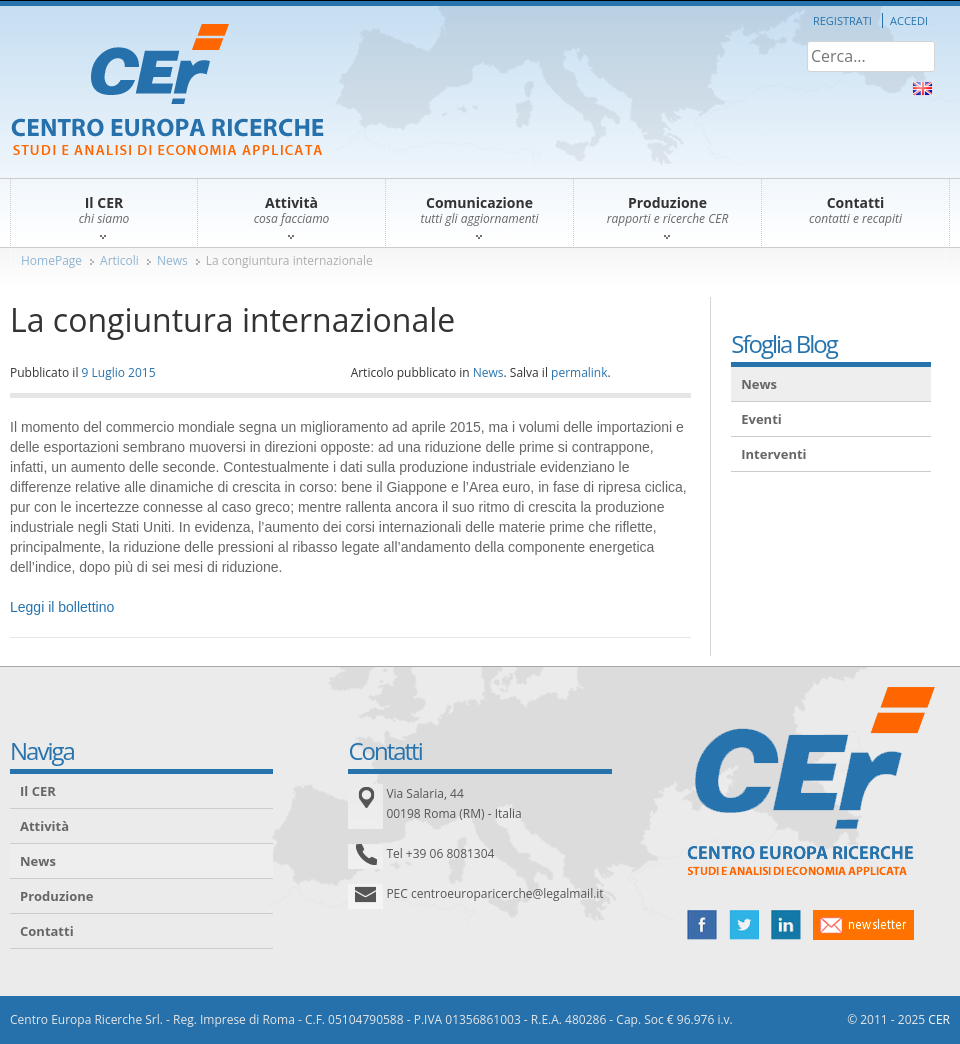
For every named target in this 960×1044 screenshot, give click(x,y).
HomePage (51, 260)
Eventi (761, 419)
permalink (579, 372)
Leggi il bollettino (62, 607)
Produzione (56, 896)
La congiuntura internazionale (289, 260)
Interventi (773, 454)
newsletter (863, 925)
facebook (702, 925)
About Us (922, 88)
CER (939, 1019)
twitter (744, 925)
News (172, 260)
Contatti (47, 931)
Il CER (38, 791)
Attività (44, 826)
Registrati (842, 20)
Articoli (119, 260)
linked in (786, 925)
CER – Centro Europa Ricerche (167, 91)
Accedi (909, 20)
